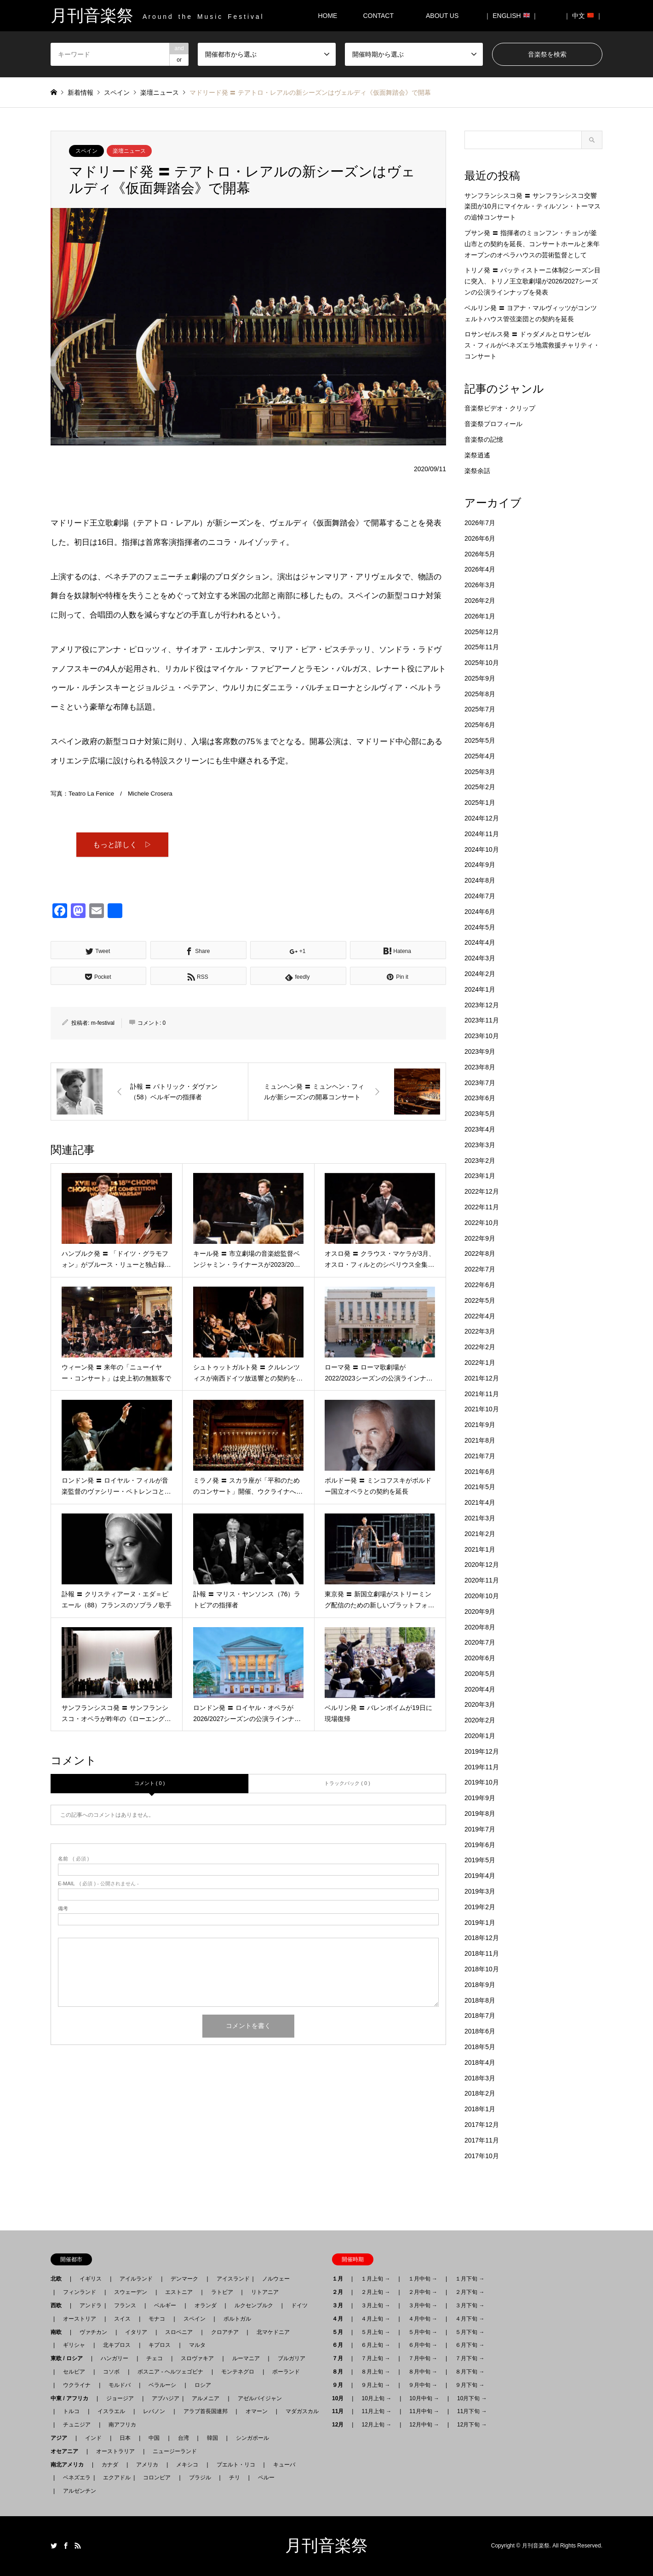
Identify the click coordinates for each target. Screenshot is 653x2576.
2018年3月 (479, 2078)
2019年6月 (479, 1844)
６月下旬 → (470, 2345)
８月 (340, 2371)
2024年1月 (479, 989)
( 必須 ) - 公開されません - (98, 1884)
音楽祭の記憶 (483, 439)
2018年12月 (481, 1937)
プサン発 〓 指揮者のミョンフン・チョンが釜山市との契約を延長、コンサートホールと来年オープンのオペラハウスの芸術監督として (532, 244)
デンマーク (184, 2279)
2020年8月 (479, 1627)
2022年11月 (481, 1207)
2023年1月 (479, 1175)
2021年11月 (481, 1394)
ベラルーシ (162, 2385)
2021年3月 (479, 1518)
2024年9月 (479, 864)
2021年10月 (481, 1409)
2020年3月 (479, 1704)
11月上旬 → (376, 2411)
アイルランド (136, 2279)
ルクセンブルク (254, 2305)
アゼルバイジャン (259, 2398)
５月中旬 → (423, 2332)
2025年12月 (481, 631)
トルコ (71, 2411)
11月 (340, 2411)
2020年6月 (479, 1658)
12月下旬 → (472, 2424)
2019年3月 (479, 1891)
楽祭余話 (477, 470)
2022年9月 (479, 1238)
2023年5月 (479, 1113)
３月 (340, 2305)
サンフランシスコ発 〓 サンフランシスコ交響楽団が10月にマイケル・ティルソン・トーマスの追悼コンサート (532, 206)
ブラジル (200, 2477)
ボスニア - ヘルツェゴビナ (170, 2371)
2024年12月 (481, 818)
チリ (234, 2477)
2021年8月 (479, 1440)
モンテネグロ (238, 2371)
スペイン (86, 151)
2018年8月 (479, 2000)
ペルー (266, 2477)
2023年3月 (479, 1145)
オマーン (256, 2411)
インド (93, 2438)
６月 (340, 2345)
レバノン (154, 2411)
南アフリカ (122, 2424)
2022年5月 (479, 1300)
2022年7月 (479, 1269)
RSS (77, 2545)
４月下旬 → (470, 2319)
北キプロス (116, 2345)
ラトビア (222, 2292)
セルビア (74, 2371)
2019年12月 (481, 1751)
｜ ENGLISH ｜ (511, 15)
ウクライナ (76, 2385)
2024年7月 (479, 896)
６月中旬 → (423, 2345)
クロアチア (225, 2332)
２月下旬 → (470, 2292)
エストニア (179, 2292)
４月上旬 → (375, 2319)
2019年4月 (479, 1875)
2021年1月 (479, 1549)
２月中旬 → (423, 2292)
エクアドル (114, 2477)
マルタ (197, 2345)
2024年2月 (479, 973)
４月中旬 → (423, 2319)
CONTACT (378, 15)
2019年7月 (479, 1829)
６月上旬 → (375, 2345)
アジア (62, 2438)
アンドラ (88, 2305)
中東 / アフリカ (72, 2398)
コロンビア (156, 2477)
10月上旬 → (376, 2398)
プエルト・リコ (236, 2464)
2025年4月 (479, 756)
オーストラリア (115, 2451)
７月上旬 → (375, 2358)
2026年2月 (479, 600)
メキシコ (187, 2464)
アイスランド (230, 2279)
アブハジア (162, 2398)
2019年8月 (479, 1813)
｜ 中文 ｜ (583, 15)
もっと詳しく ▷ (122, 845)
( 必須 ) (73, 1859)
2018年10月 (481, 1969)
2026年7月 (479, 522)
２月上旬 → (375, 2292)
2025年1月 (479, 802)
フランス (125, 2305)
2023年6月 (479, 1098)
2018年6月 (479, 2031)
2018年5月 (479, 2046)
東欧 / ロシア (69, 2358)
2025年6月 (479, 724)
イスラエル (111, 2411)
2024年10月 (481, 849)
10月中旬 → (424, 2398)
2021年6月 (479, 1471)
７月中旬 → (423, 2358)
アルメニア (205, 2398)
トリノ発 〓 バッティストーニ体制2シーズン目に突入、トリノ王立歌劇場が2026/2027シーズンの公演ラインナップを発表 (532, 281)
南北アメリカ (70, 2464)
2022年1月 (479, 1362)
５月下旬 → (470, 2332)
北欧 (59, 2279)
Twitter (54, 2545)
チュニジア (76, 2424)
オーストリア (79, 2319)
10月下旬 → (472, 2398)
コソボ (111, 2371)
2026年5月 (479, 554)
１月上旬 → (375, 2279)
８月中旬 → (423, 2371)
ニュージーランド (174, 2451)
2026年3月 (479, 585)
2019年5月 (479, 1860)
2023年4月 (479, 1129)
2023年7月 (479, 1082)
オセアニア (67, 2451)
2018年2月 (479, 2093)
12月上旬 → (376, 2424)
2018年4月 (479, 2062)
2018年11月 (481, 1953)
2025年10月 (481, 662)
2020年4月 (479, 1689)
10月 (340, 2398)
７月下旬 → (470, 2358)
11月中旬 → (424, 2411)
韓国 (212, 2438)
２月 (340, 2292)
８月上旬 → (375, 2371)
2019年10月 (481, 1782)
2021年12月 (481, 1378)
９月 (340, 2385)
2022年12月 (481, 1191)
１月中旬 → (423, 2279)
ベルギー (165, 2305)
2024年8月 (479, 880)
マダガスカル (299, 2411)
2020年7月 (479, 1642)
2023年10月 (481, 1036)
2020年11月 (481, 1580)
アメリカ (147, 2464)
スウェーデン (131, 2292)
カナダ (110, 2464)
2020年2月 (479, 1720)
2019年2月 (479, 1907)
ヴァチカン (93, 2332)
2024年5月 (479, 927)
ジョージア (120, 2398)
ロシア (203, 2385)
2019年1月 (479, 1922)
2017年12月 (481, 2124)
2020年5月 (479, 1673)
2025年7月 (479, 709)
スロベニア (179, 2332)
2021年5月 (479, 1486)
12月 (340, 2424)
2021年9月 (479, 1424)
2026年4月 (479, 569)
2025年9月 (479, 678)
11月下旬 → (472, 2411)
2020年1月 (479, 1735)
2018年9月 (479, 1984)
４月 (340, 2319)
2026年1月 (479, 616)
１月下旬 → (470, 2279)
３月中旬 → (423, 2305)
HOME (327, 15)
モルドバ (119, 2385)
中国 (154, 2438)
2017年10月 (481, 2156)
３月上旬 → (375, 2305)
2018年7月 (479, 2015)
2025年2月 (479, 787)
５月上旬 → (375, 2332)
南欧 (59, 2332)
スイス (122, 2319)
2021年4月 (479, 1502)
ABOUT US (445, 15)
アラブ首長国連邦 (205, 2411)
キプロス (159, 2345)
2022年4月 (479, 1316)
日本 (125, 2438)
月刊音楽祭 (326, 2545)
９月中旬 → (423, 2385)
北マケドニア (273, 2332)
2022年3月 (479, 1331)
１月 (340, 2279)
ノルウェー (276, 2279)
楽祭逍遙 (477, 455)
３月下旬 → (470, 2305)
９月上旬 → (375, 2385)
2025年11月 (481, 647)
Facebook (66, 2545)
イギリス (90, 2279)
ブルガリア (291, 2358)
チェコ (154, 2358)
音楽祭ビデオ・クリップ (499, 408)
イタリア (136, 2332)
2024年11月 (481, 833)
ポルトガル (237, 2319)
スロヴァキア (197, 2358)
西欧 (59, 2305)
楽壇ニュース (129, 151)
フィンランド (79, 2292)
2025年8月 (479, 694)
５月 (340, 2332)
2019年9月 (479, 1798)
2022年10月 (481, 1222)
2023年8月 (479, 1067)
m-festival (103, 1024)
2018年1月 (479, 2109)
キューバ (284, 2464)
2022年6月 (479, 1284)
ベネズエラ (74, 2477)
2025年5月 (479, 740)
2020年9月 (479, 1611)
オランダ (205, 2305)
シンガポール (252, 2438)
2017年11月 (481, 2140)
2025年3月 (479, 771)
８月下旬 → (470, 2371)
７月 (340, 2358)
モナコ (157, 2319)
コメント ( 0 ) (149, 1784)
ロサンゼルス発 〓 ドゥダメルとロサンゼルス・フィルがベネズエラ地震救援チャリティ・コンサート (532, 345)
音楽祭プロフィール (493, 423)
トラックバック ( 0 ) (347, 1784)
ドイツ (299, 2305)
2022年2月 (479, 1347)
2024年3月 (479, 958)
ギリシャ (74, 2345)
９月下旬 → (470, 2385)
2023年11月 (481, 1020)
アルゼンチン (76, 2491)
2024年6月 (479, 911)
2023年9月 (479, 1051)
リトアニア (265, 2292)
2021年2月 (479, 1533)
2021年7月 (479, 1456)
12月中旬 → (424, 2424)
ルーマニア (246, 2358)
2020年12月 (481, 1564)
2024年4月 (479, 942)
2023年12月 (481, 1005)
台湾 (183, 2438)
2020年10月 (481, 1596)
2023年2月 (479, 1160)
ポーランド (286, 2371)
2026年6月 (479, 538)
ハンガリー (114, 2358)
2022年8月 (479, 1253)
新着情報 (80, 92)
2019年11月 (481, 1767)
